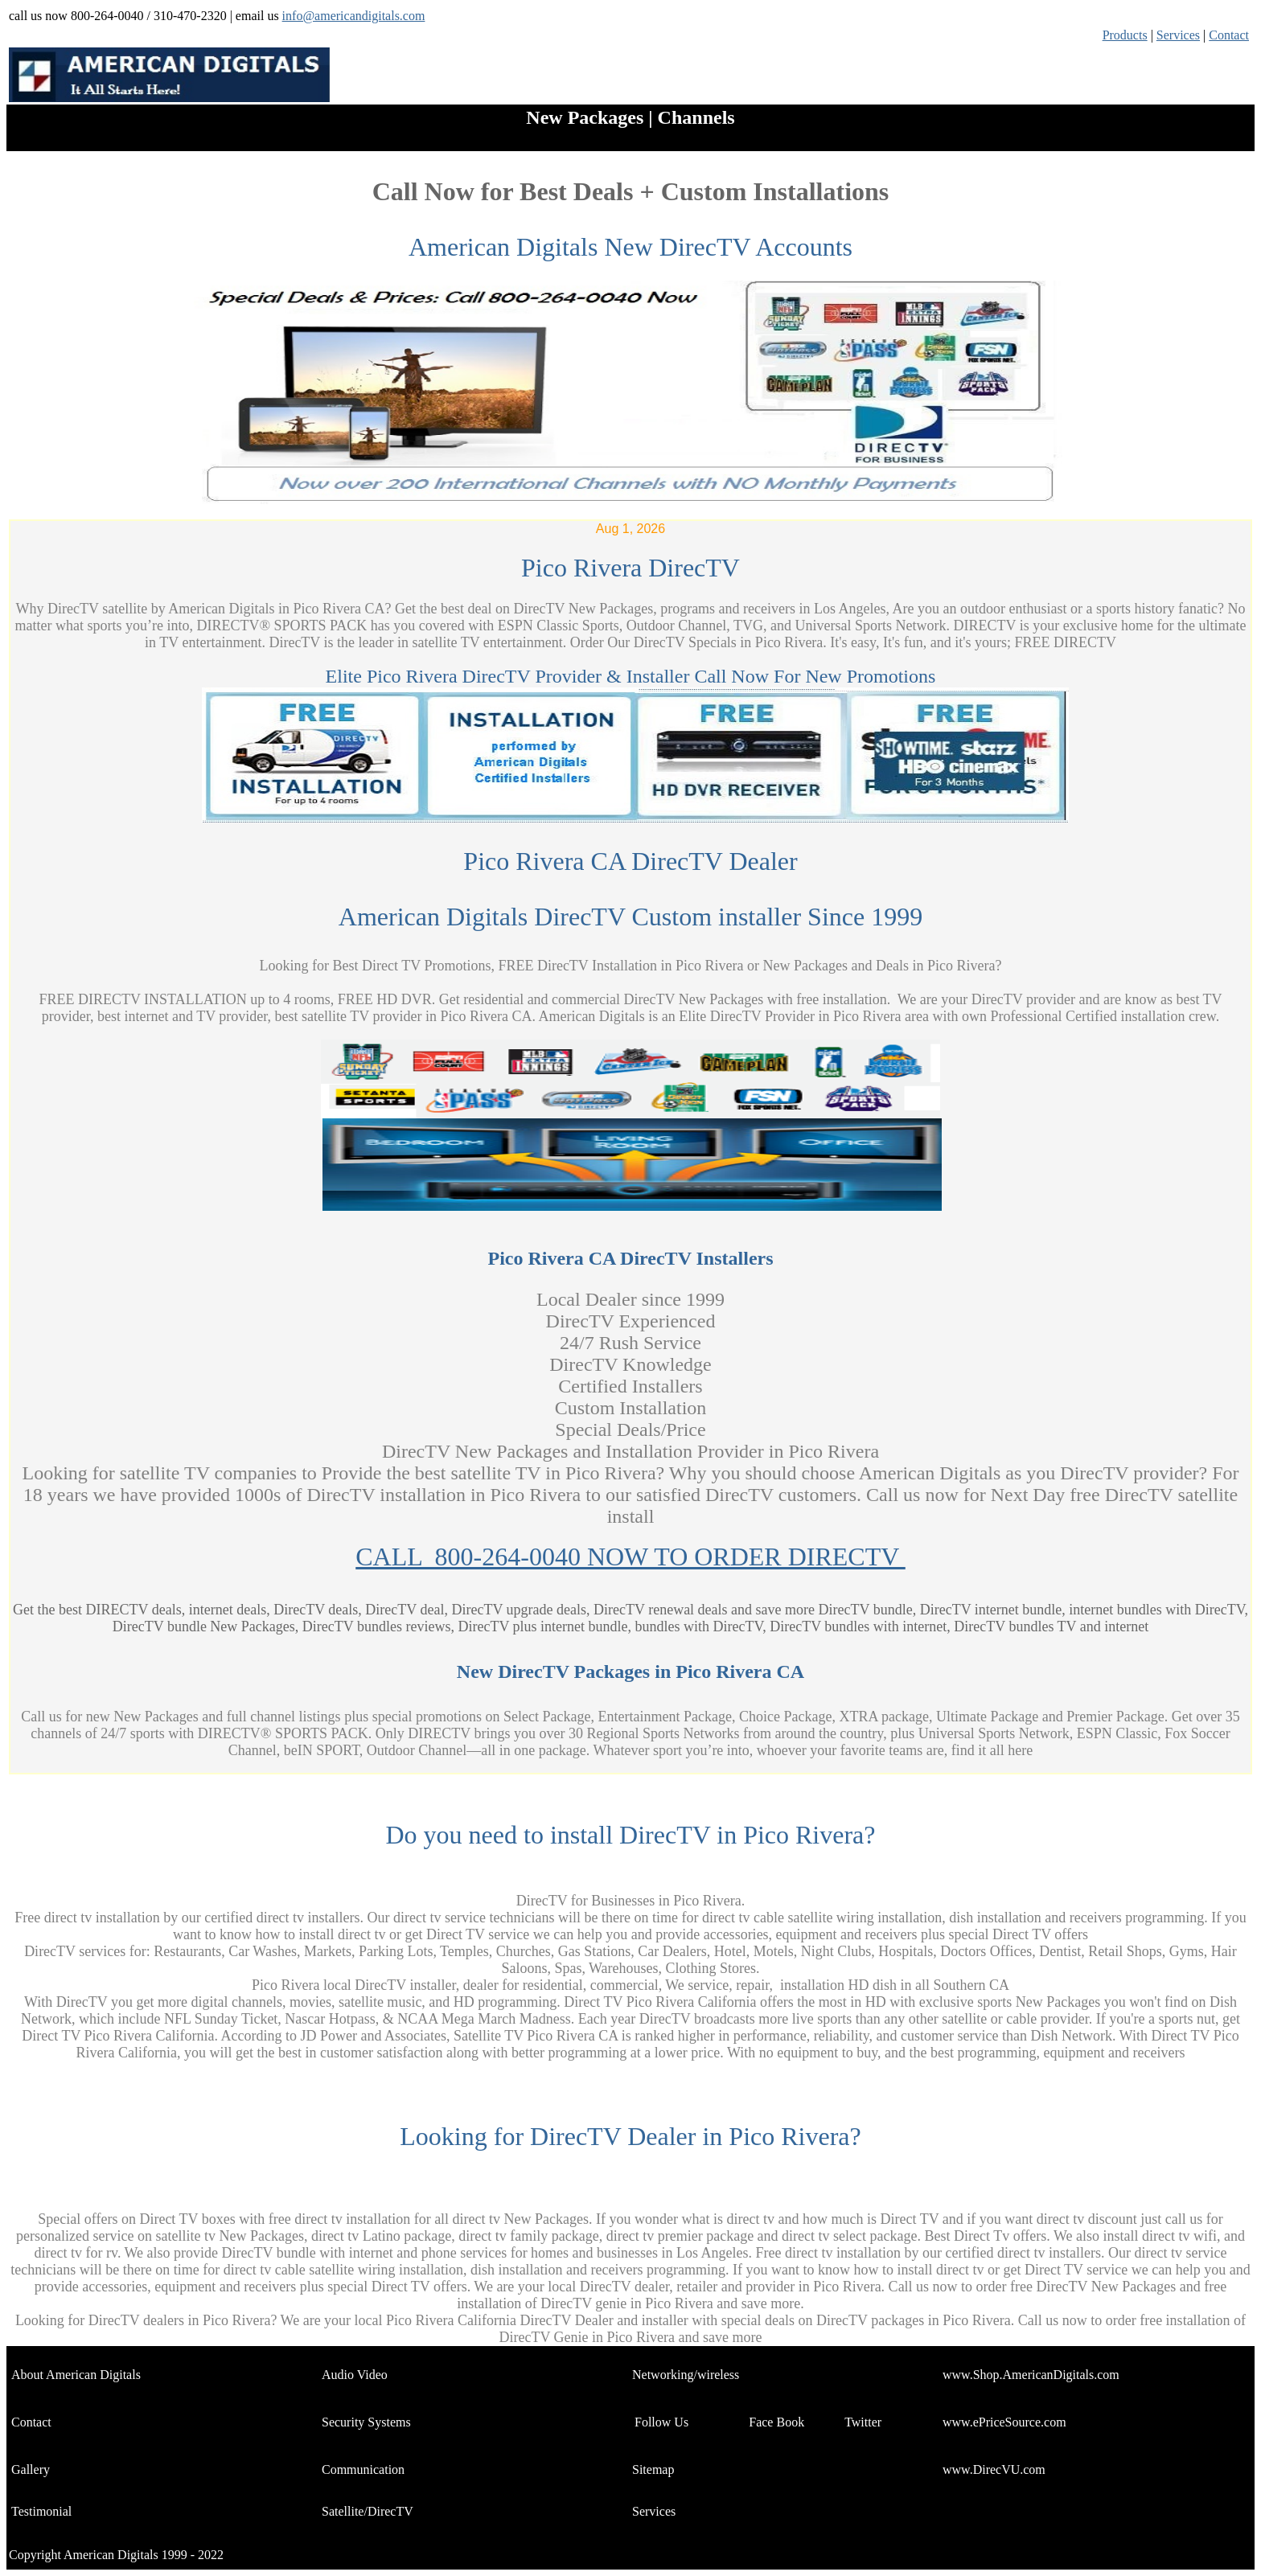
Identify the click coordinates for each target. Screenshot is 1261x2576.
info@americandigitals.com (353, 16)
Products (1125, 35)
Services (1178, 35)
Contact (1229, 35)
